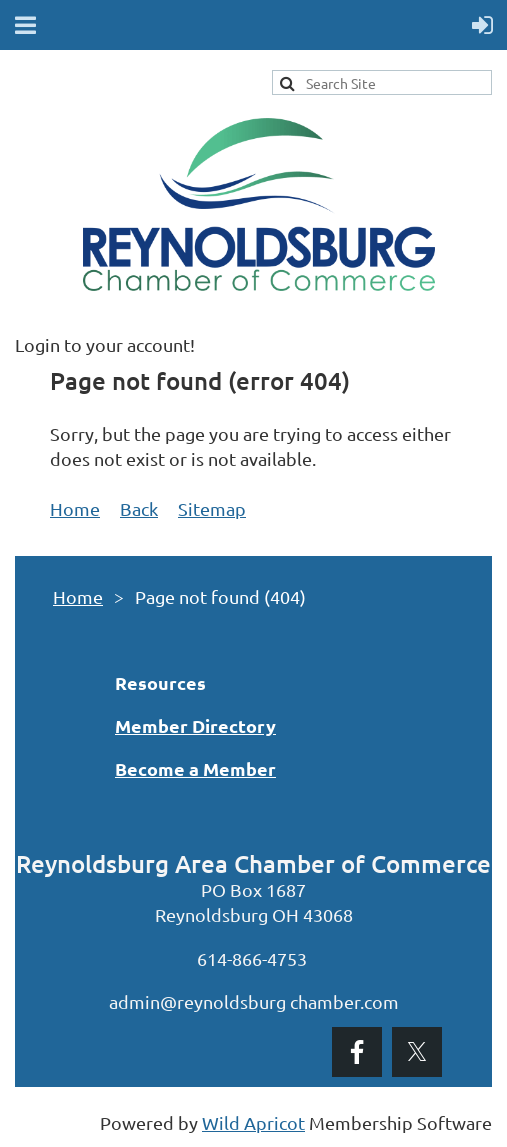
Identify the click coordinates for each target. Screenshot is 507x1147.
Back (139, 508)
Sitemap (212, 508)
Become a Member (195, 768)
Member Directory (195, 725)
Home (75, 508)
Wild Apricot (253, 1122)
